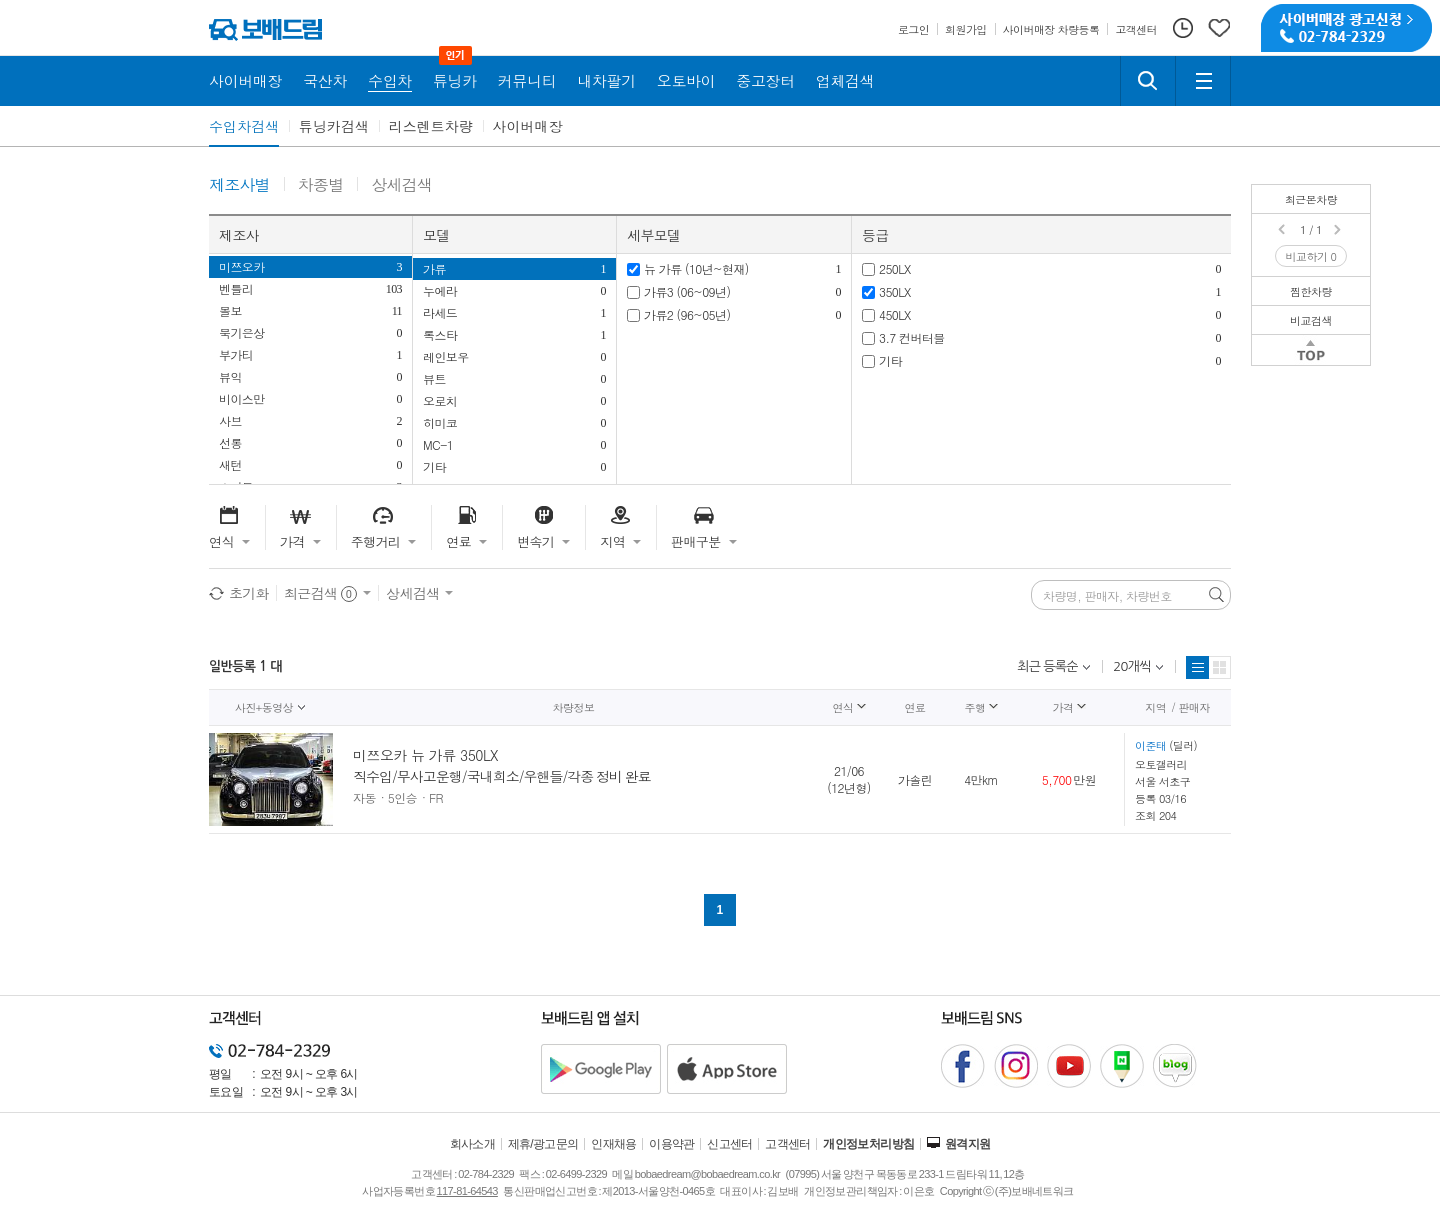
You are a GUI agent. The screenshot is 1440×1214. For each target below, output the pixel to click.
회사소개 (473, 1144)
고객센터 (788, 1144)
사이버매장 (528, 126)
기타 (890, 360)
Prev (1283, 230)
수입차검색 (244, 126)
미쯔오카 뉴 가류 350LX (425, 755)
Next (1339, 230)
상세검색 (401, 185)
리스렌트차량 (431, 126)
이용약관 (672, 1144)
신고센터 (730, 1144)
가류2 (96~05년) (687, 314)
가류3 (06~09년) (687, 291)
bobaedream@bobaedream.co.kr (707, 1174)
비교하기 (1311, 256)
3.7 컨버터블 (912, 337)
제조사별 (239, 185)
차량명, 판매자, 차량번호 (1107, 596)
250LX (895, 268)
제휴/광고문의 (543, 1144)
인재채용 (614, 1144)
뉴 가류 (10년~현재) (696, 268)
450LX (895, 314)
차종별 (321, 185)
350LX (895, 291)
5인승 (402, 797)
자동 (364, 797)
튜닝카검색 (334, 126)
